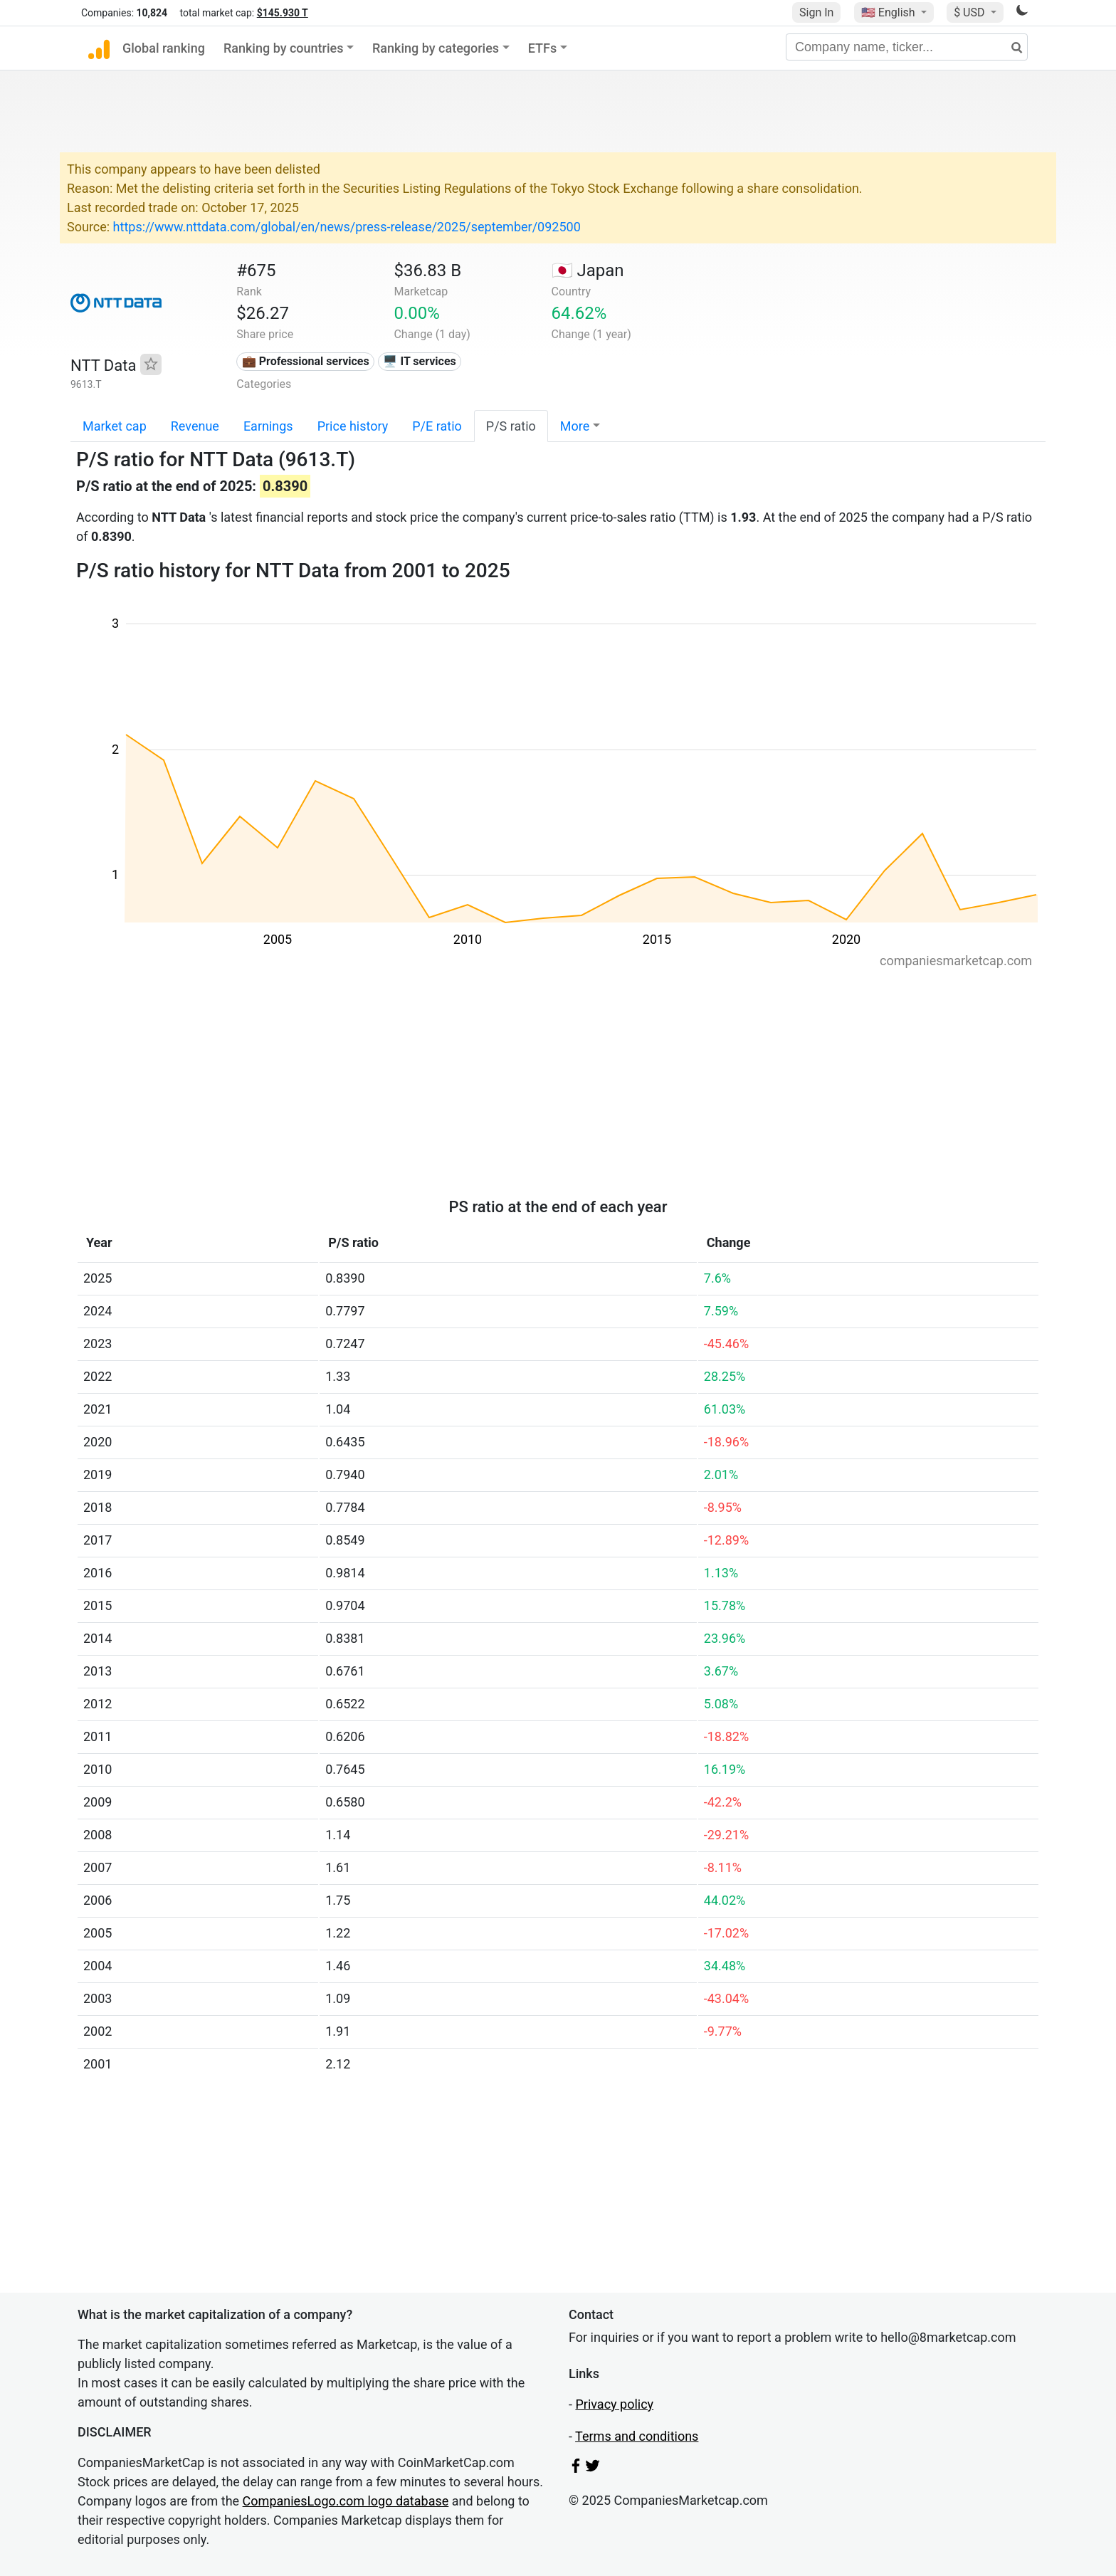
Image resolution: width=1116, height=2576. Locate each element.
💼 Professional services (305, 361)
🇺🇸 (889, 12)
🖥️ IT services (419, 361)
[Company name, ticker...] (907, 47)
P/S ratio (511, 426)
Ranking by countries (283, 48)
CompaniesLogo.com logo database (346, 2500)
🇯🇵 (588, 270)
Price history (353, 426)
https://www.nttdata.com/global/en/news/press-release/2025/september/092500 (347, 226)
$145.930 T (282, 13)
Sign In (816, 12)
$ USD (970, 12)
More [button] (574, 426)
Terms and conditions (636, 2436)
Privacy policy (614, 2404)
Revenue (195, 426)
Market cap (115, 426)
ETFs (542, 48)
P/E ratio (437, 426)
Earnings (268, 426)
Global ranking (163, 48)
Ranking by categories (435, 48)
